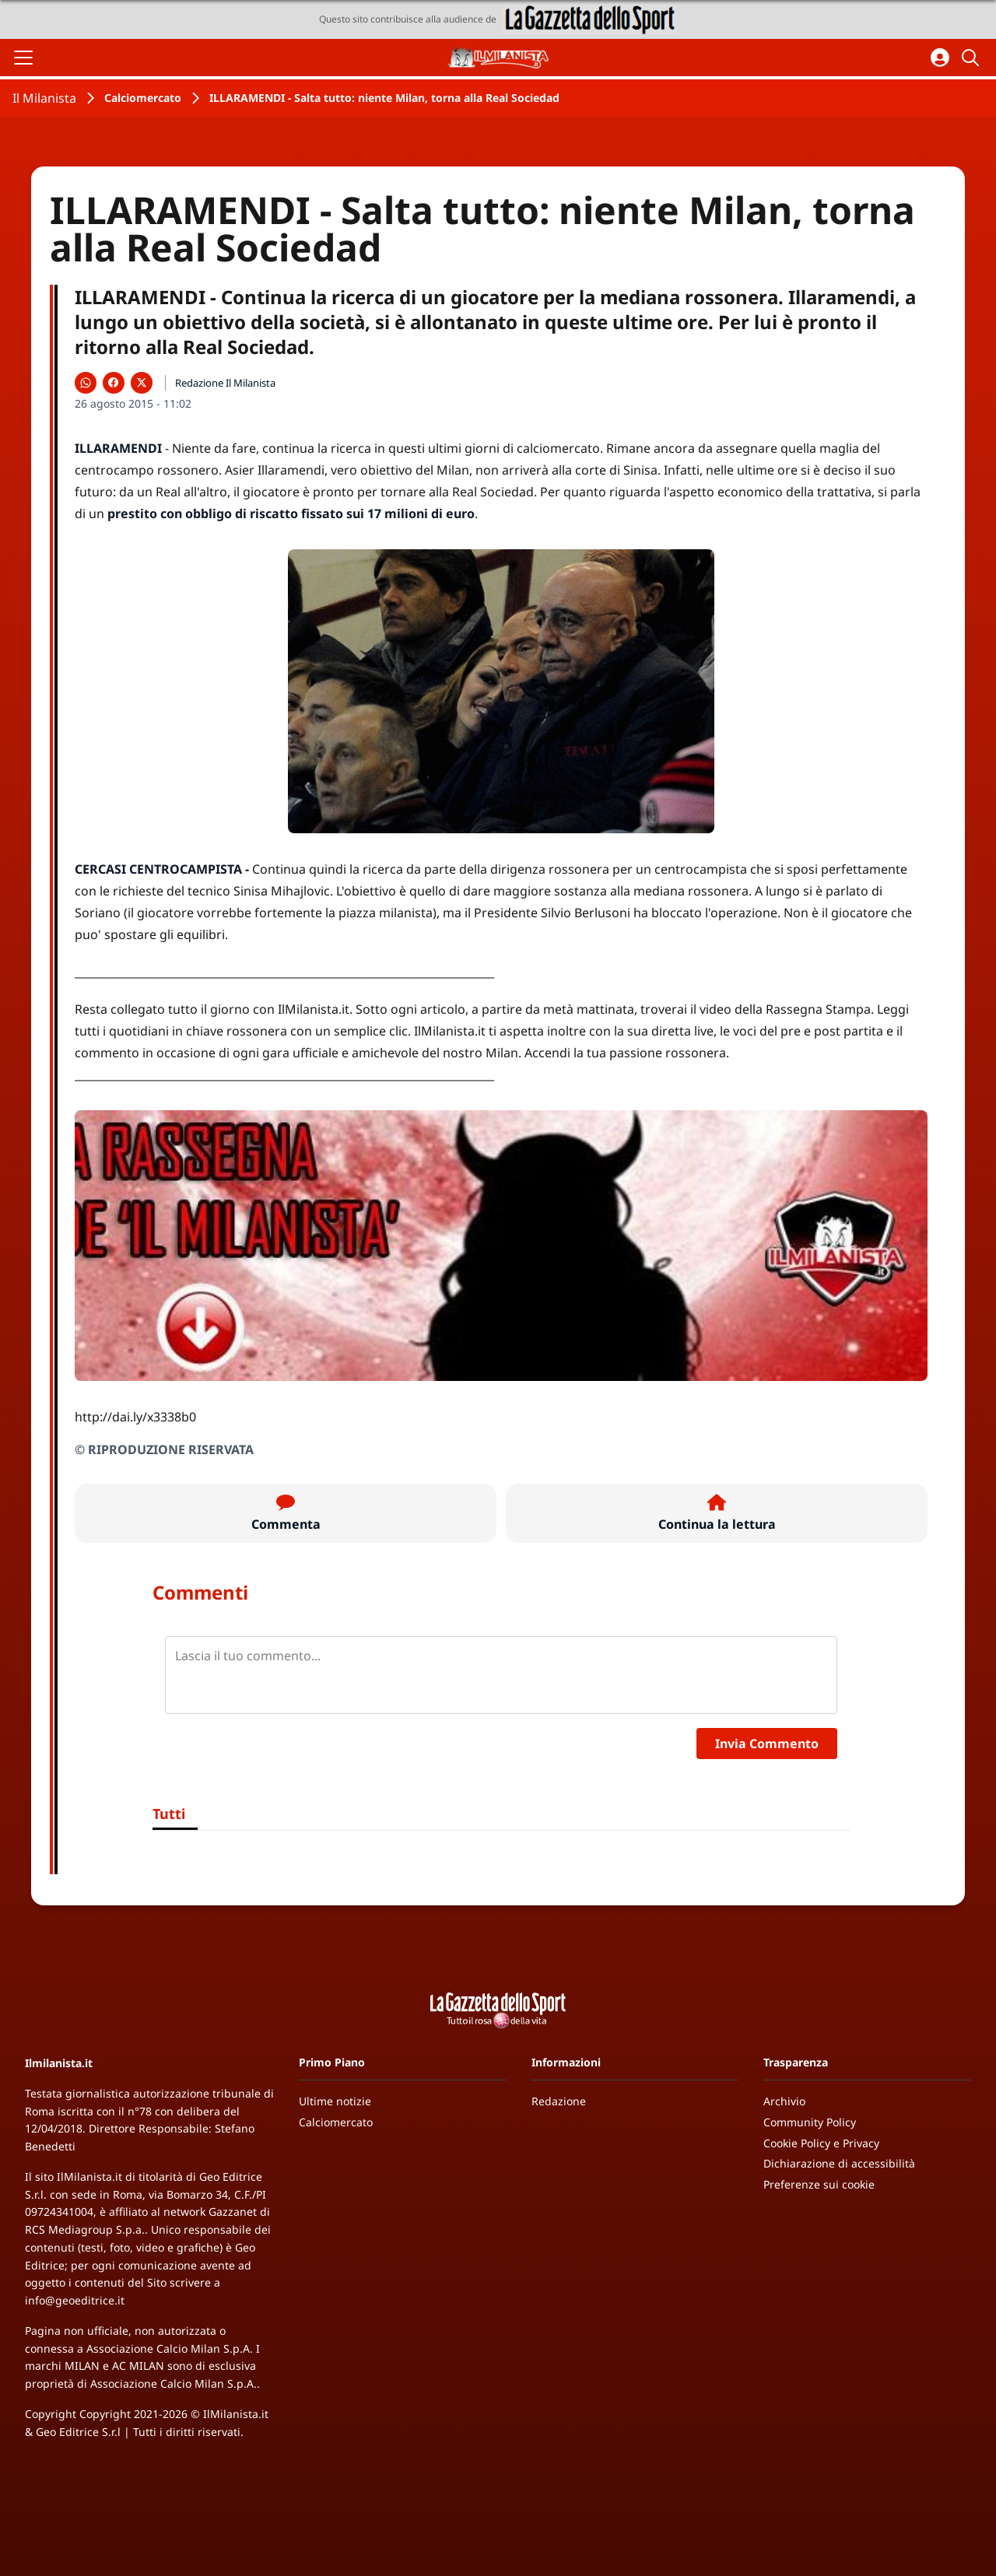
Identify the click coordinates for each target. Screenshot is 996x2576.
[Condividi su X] (142, 383)
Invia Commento (767, 1743)
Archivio (784, 2101)
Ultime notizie (335, 2101)
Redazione (558, 2101)
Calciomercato (142, 97)
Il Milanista (44, 98)
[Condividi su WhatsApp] (85, 383)
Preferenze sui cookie (819, 2184)
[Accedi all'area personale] (940, 57)
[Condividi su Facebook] (113, 383)
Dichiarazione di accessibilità (839, 2163)
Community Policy (809, 2122)
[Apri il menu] (23, 57)
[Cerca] (973, 57)
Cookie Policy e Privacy (821, 2143)
